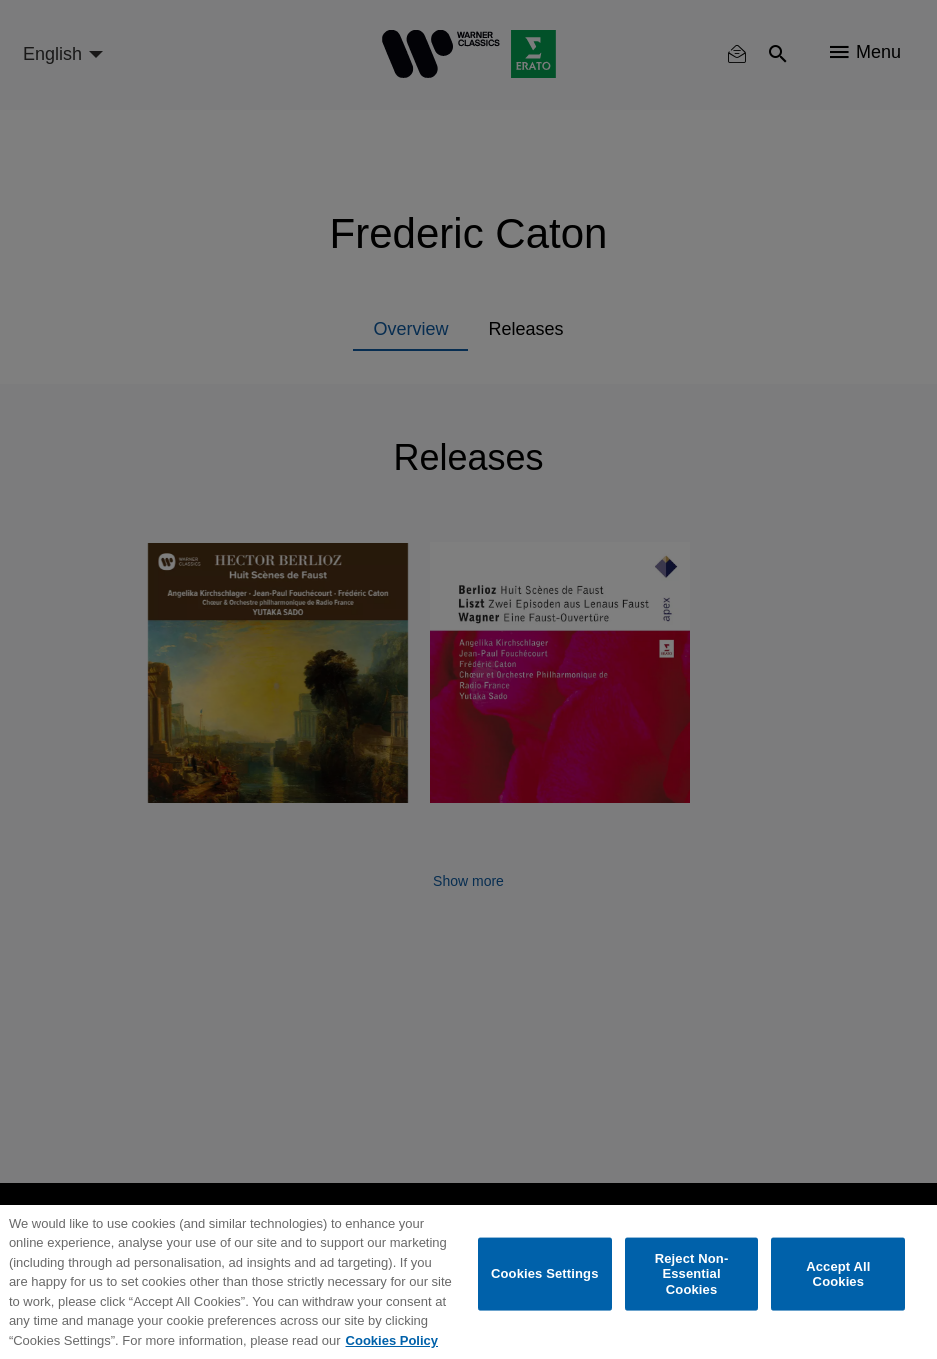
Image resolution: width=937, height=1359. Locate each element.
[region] (468, 1282)
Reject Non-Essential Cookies (692, 1273)
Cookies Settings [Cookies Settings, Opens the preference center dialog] (545, 1273)
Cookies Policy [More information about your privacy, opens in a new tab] (392, 1340)
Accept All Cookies (838, 1273)
